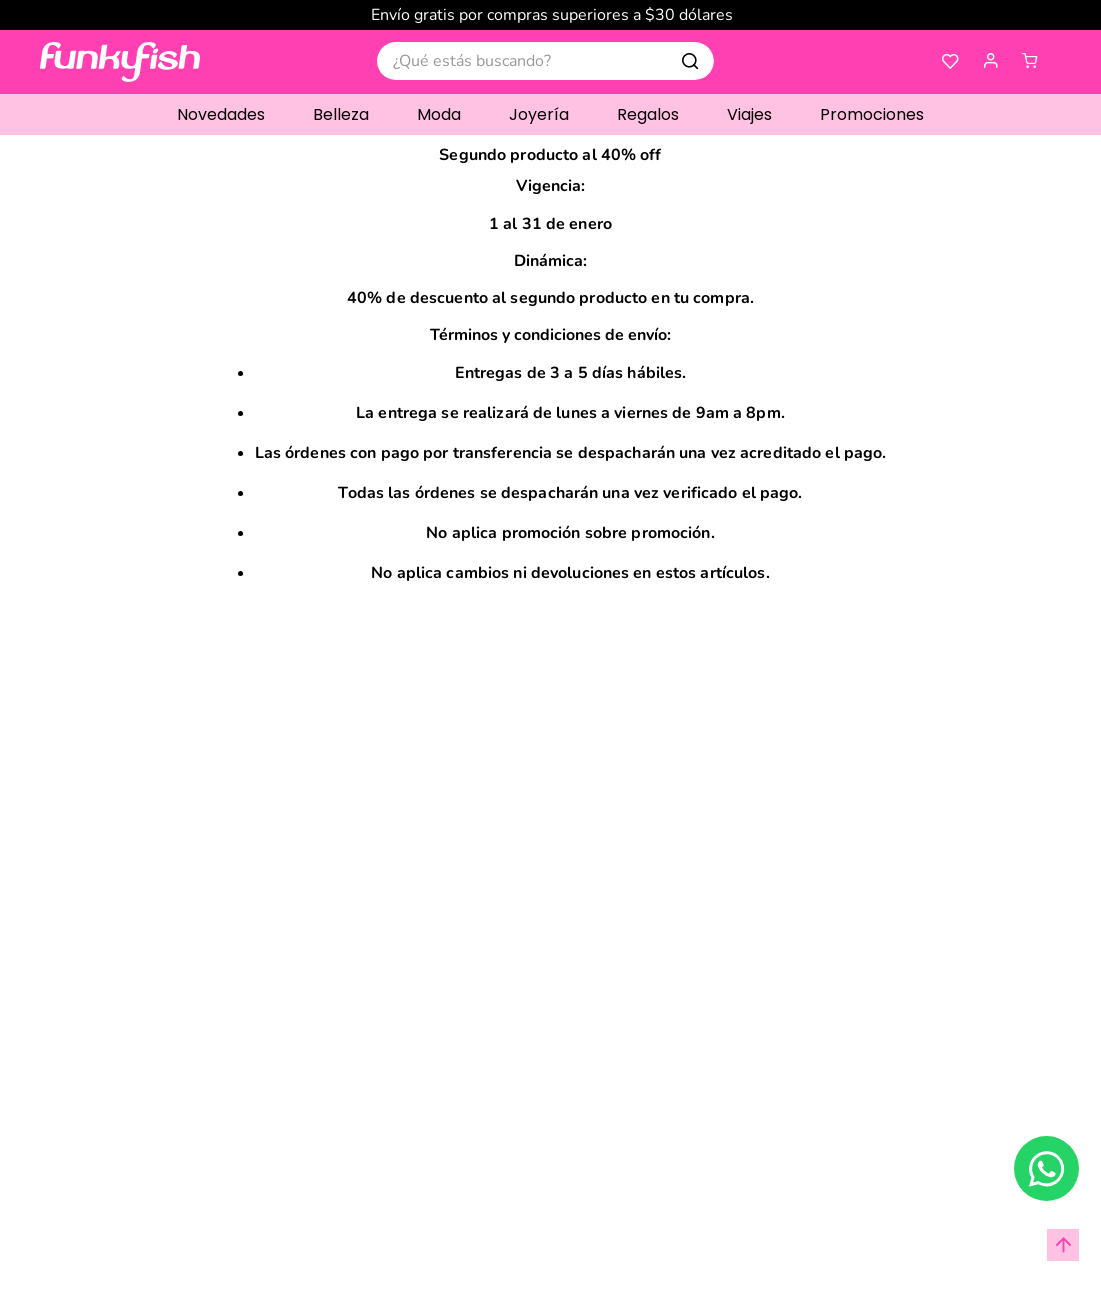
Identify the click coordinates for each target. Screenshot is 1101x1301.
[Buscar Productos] (690, 61)
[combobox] (545, 61)
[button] (990, 61)
